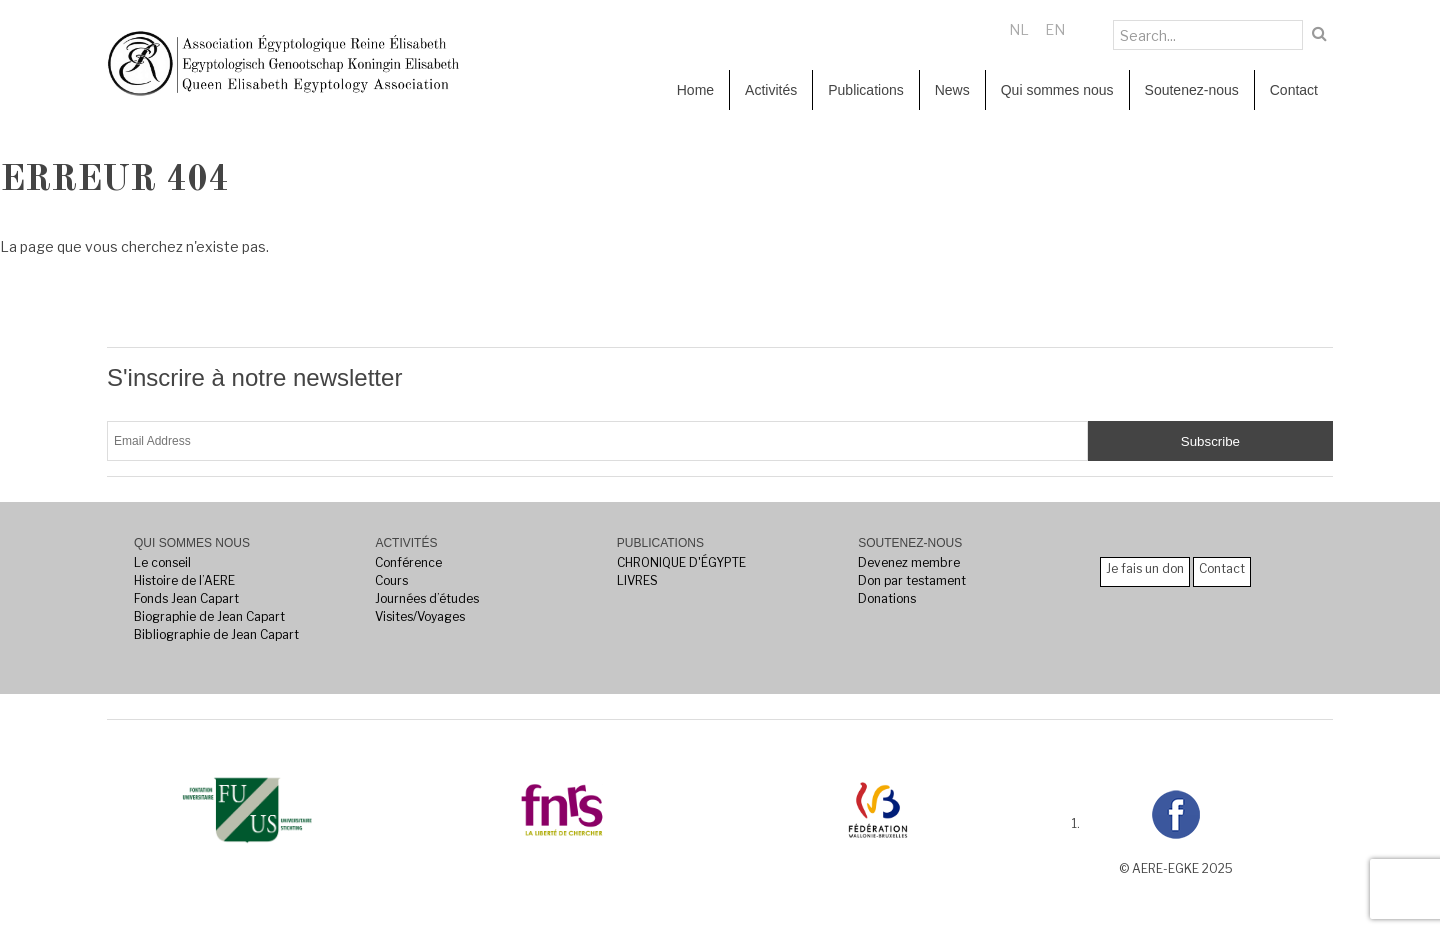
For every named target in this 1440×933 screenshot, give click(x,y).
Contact (1294, 90)
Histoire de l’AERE (184, 580)
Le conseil (162, 562)
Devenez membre (909, 562)
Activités (771, 90)
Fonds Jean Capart (186, 598)
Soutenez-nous (1192, 90)
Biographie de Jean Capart (209, 616)
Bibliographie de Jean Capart (216, 634)
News (952, 90)
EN (1055, 29)
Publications (866, 90)
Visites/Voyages (420, 616)
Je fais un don (1145, 568)
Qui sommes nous (1057, 90)
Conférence (408, 562)
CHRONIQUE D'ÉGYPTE (681, 562)
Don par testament (912, 580)
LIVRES (637, 580)
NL (1019, 29)
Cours (391, 580)
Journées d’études (427, 598)
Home (695, 90)
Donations (887, 598)
